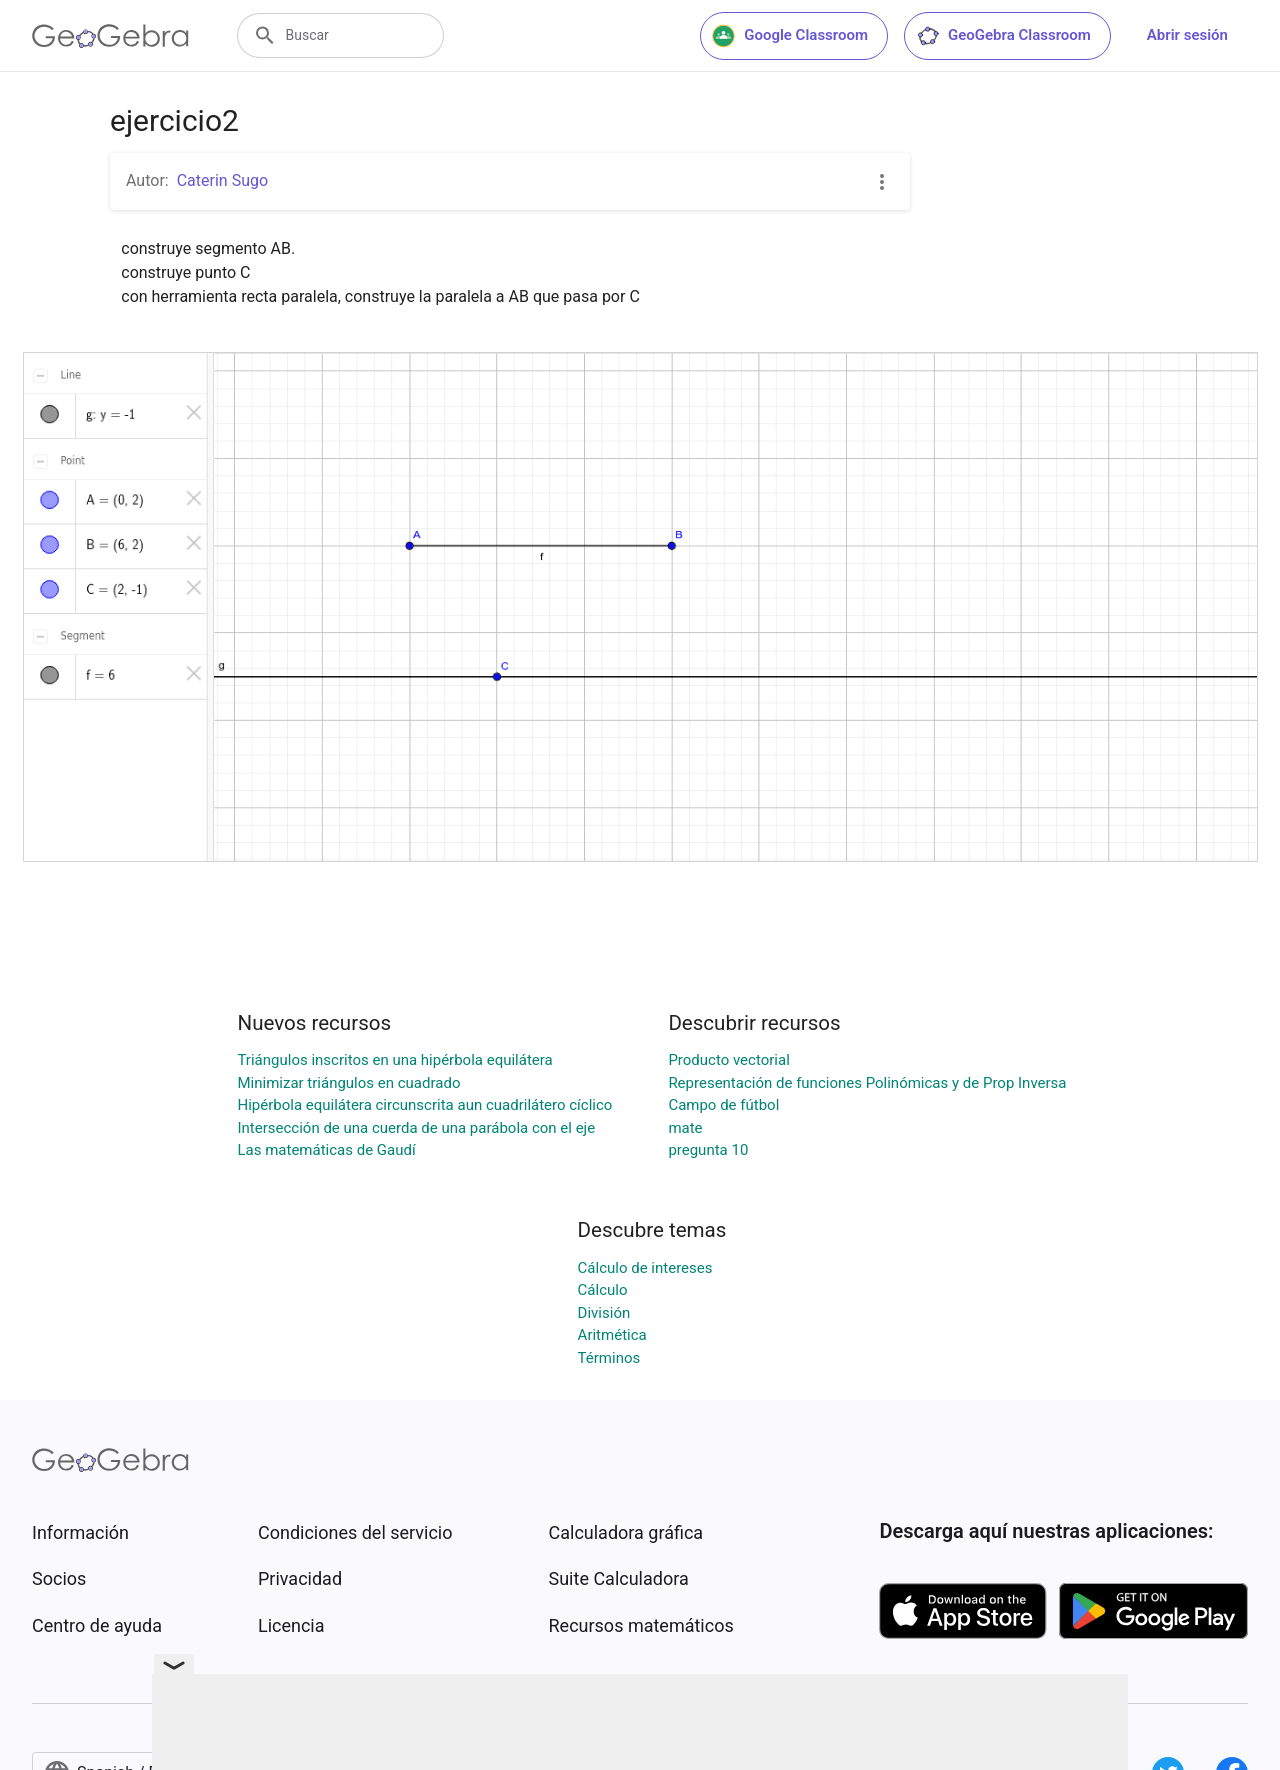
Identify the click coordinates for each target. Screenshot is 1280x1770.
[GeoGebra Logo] (110, 36)
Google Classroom (790, 36)
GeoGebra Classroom (1003, 36)
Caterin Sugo (222, 180)
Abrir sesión (1187, 35)
